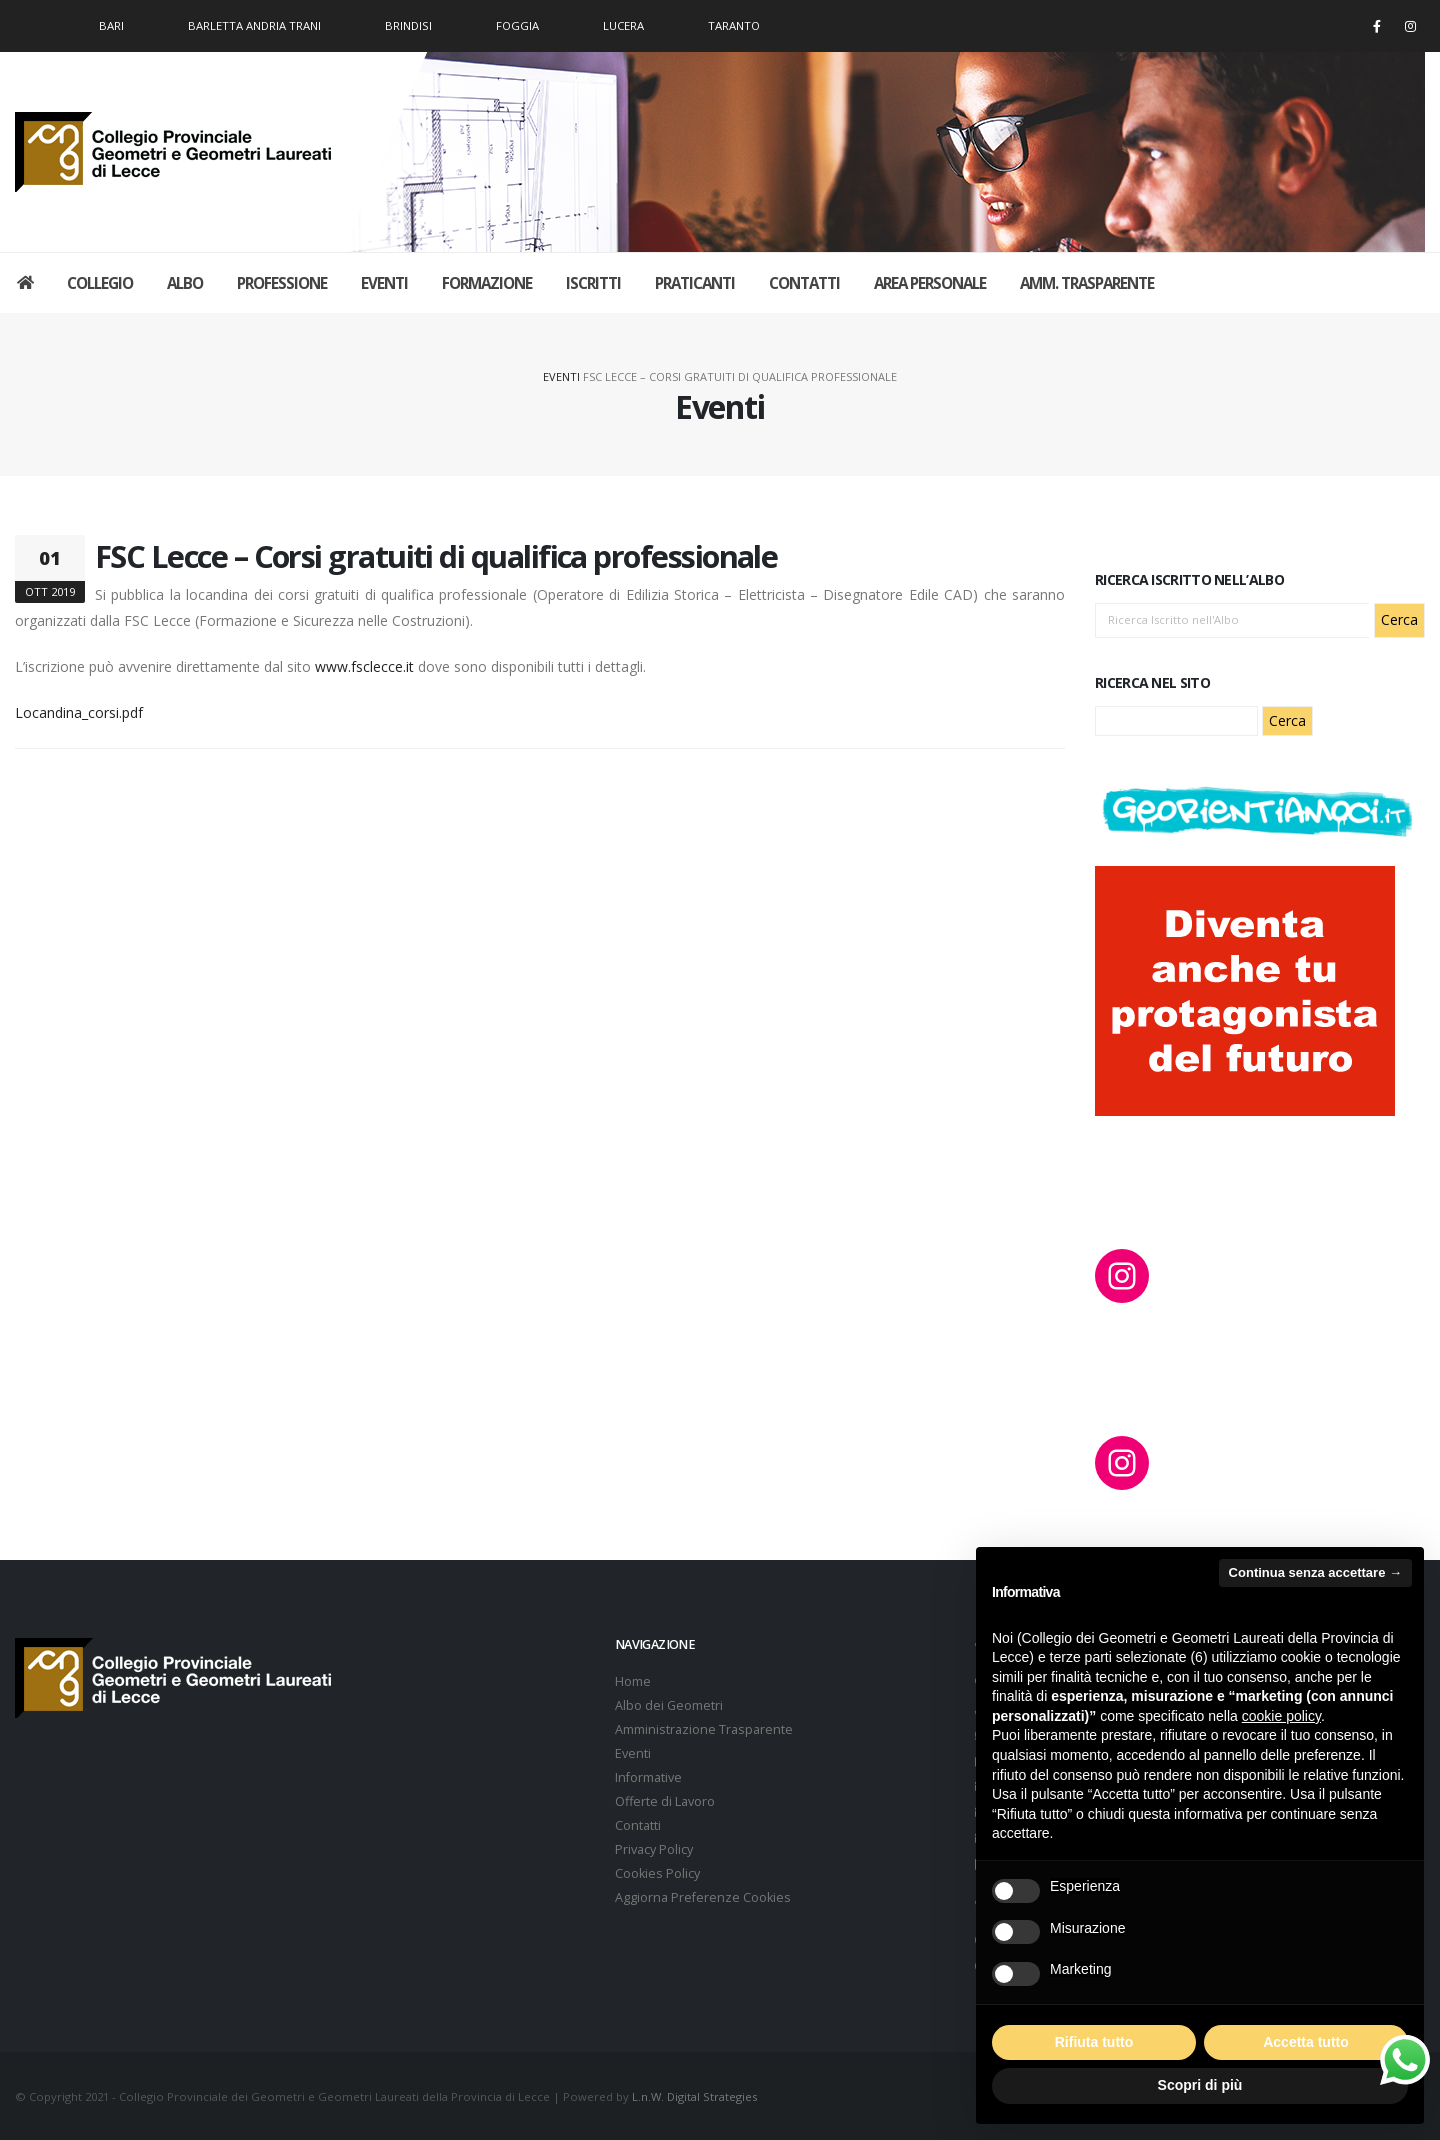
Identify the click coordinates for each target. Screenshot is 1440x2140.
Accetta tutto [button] (1306, 2042)
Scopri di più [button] (1200, 2085)
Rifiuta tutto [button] (1094, 2042)
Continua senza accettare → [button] (1315, 1572)
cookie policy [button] (1281, 1716)
